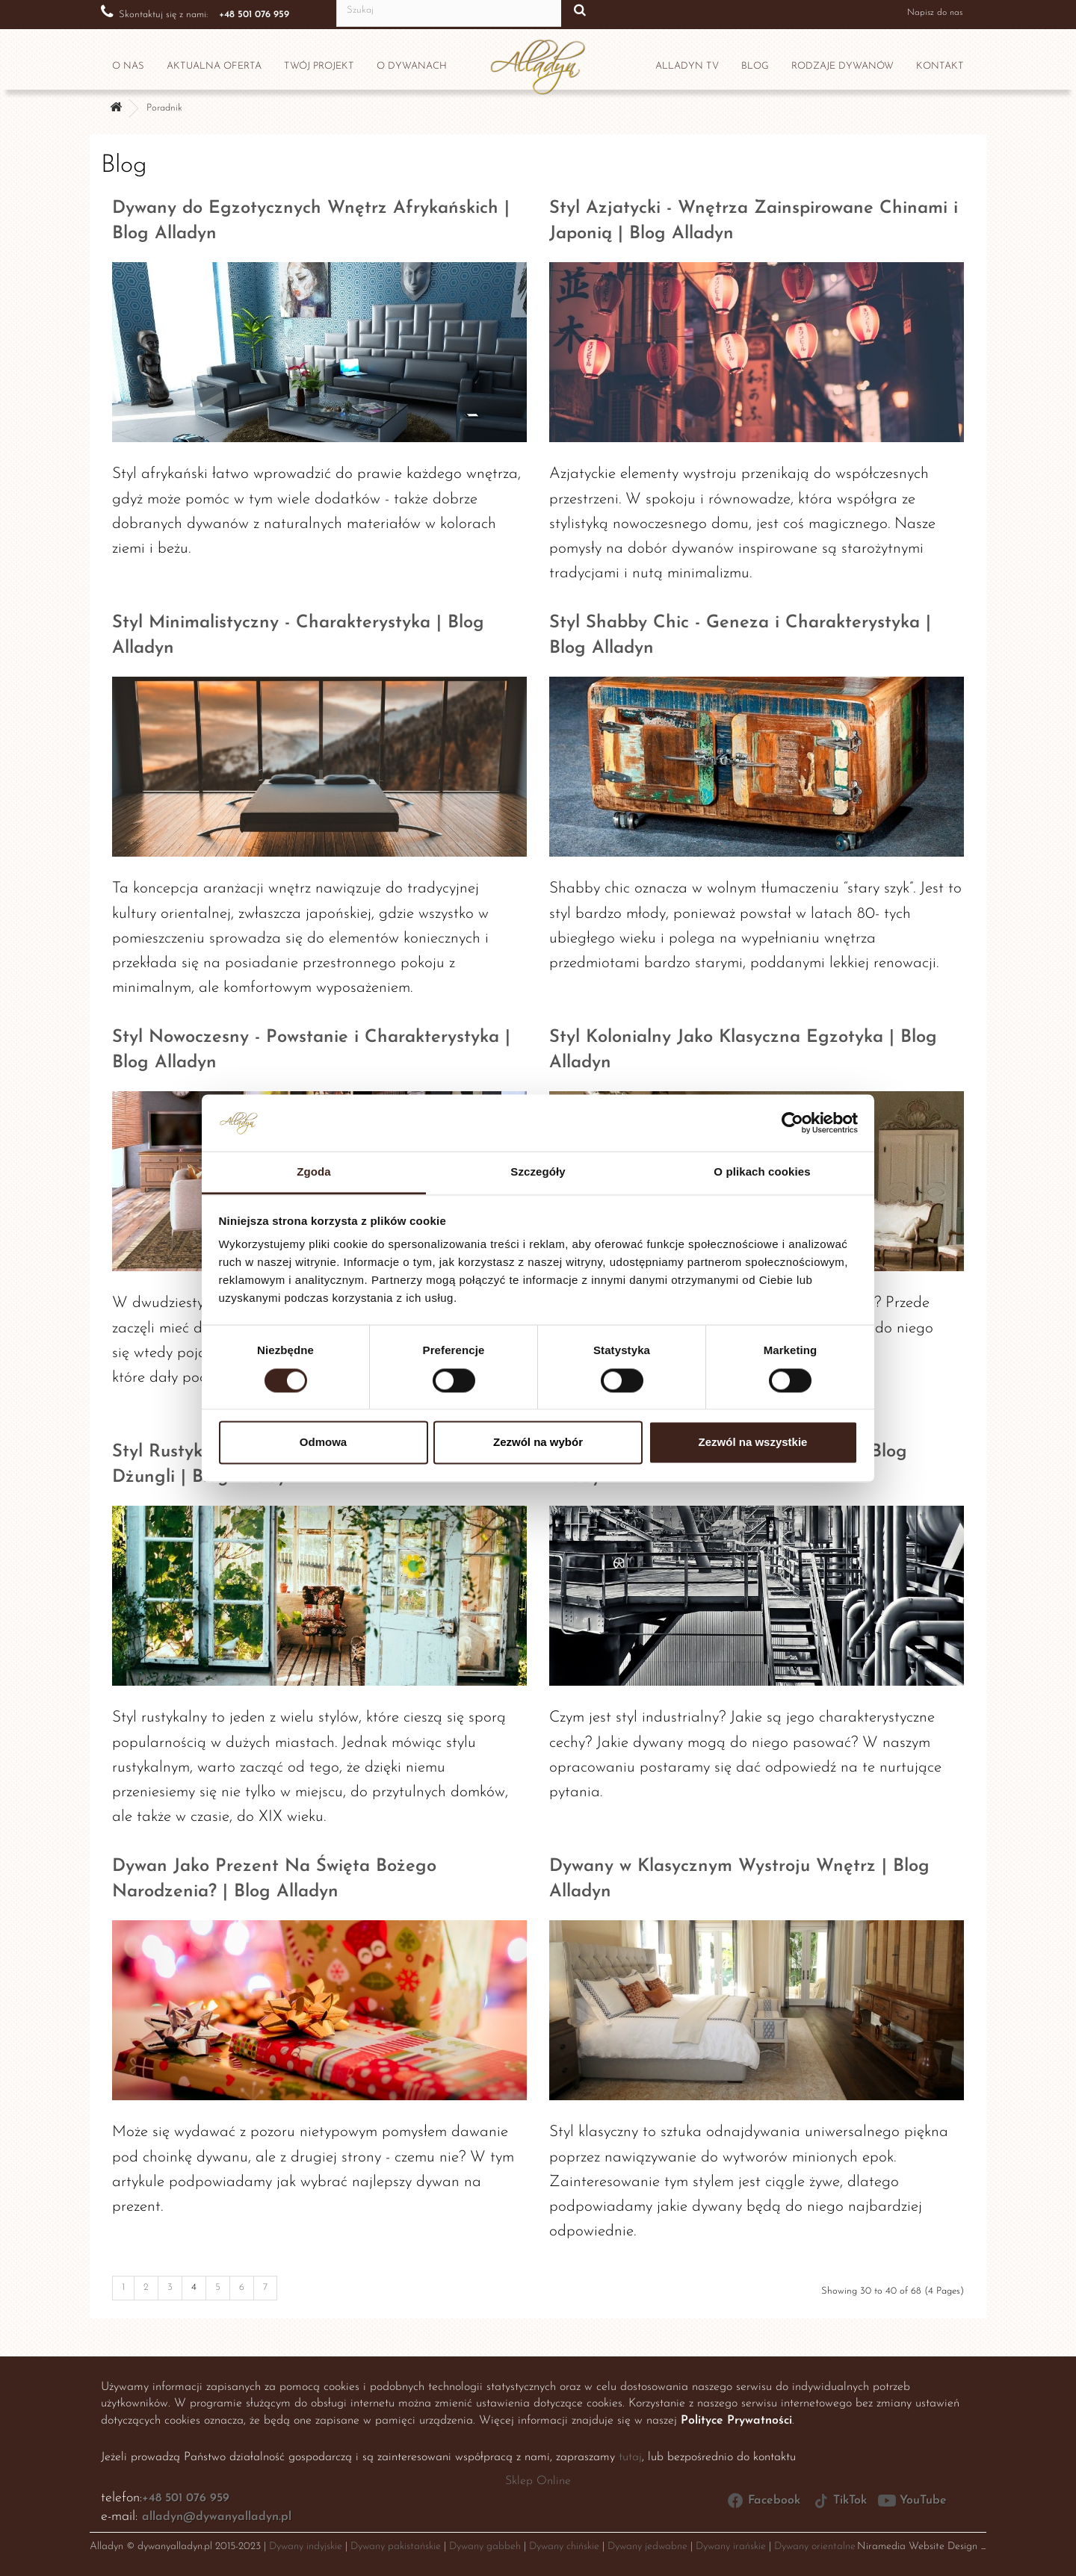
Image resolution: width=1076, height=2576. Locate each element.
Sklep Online (538, 2481)
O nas (128, 66)
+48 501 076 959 (185, 2498)
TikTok (839, 2501)
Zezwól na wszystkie (753, 1442)
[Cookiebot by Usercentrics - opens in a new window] (792, 1122)
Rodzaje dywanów (842, 66)
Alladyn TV (687, 66)
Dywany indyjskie (305, 2546)
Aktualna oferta (214, 66)
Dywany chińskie (564, 2546)
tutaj (630, 2457)
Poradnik (164, 108)
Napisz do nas (923, 12)
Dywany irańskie (731, 2546)
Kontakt (940, 66)
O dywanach (412, 66)
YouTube (912, 2501)
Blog (755, 66)
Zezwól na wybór (538, 1442)
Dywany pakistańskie (395, 2546)
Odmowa (323, 1442)
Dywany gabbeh (485, 2546)
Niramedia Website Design (917, 2546)
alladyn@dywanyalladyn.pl (216, 2517)
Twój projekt (319, 66)
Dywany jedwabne (647, 2546)
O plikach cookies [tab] (762, 1172)
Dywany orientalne (815, 2546)
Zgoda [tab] (314, 1172)
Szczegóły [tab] (537, 1172)
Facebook (763, 2501)
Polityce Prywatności (736, 2421)
